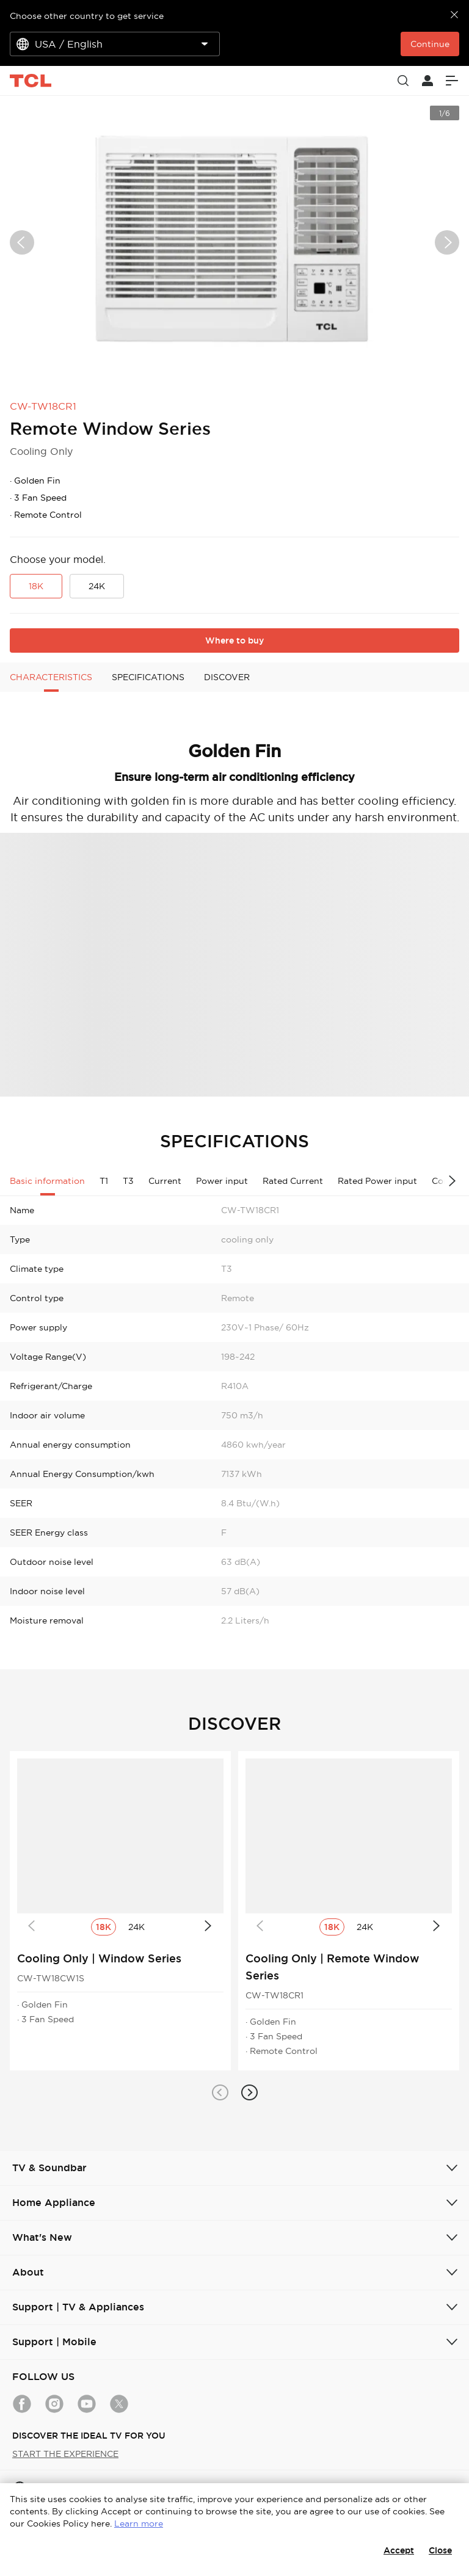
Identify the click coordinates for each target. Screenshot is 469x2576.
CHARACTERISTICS (51, 677)
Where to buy (234, 640)
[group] (234, 242)
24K (97, 586)
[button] (219, 2092)
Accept (399, 2550)
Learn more (138, 2523)
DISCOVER (227, 677)
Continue (429, 43)
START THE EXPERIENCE (65, 2453)
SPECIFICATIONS (148, 677)
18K (36, 586)
